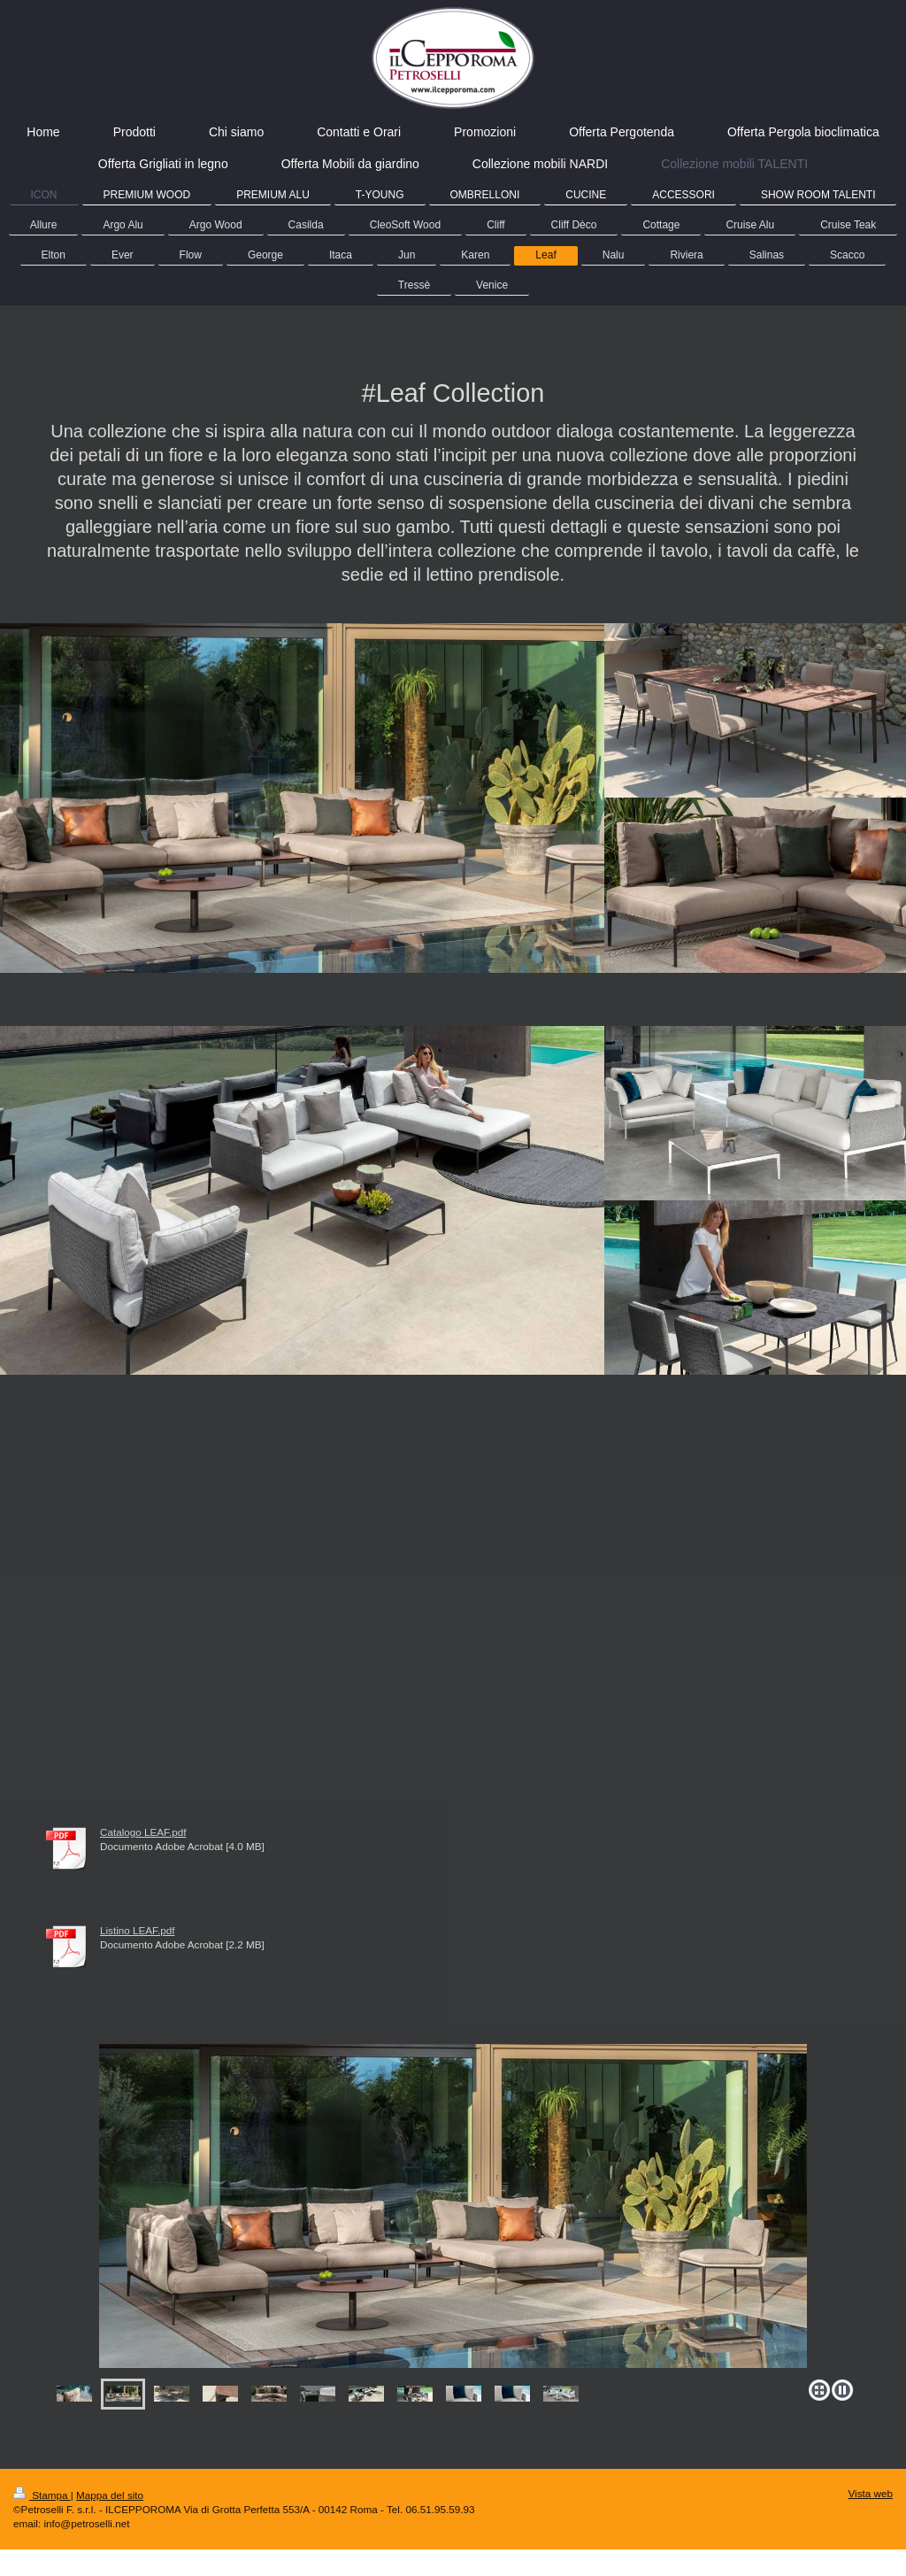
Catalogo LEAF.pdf (143, 1832)
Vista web (870, 2493)
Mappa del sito (109, 2495)
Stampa (42, 2495)
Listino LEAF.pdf (137, 1930)
